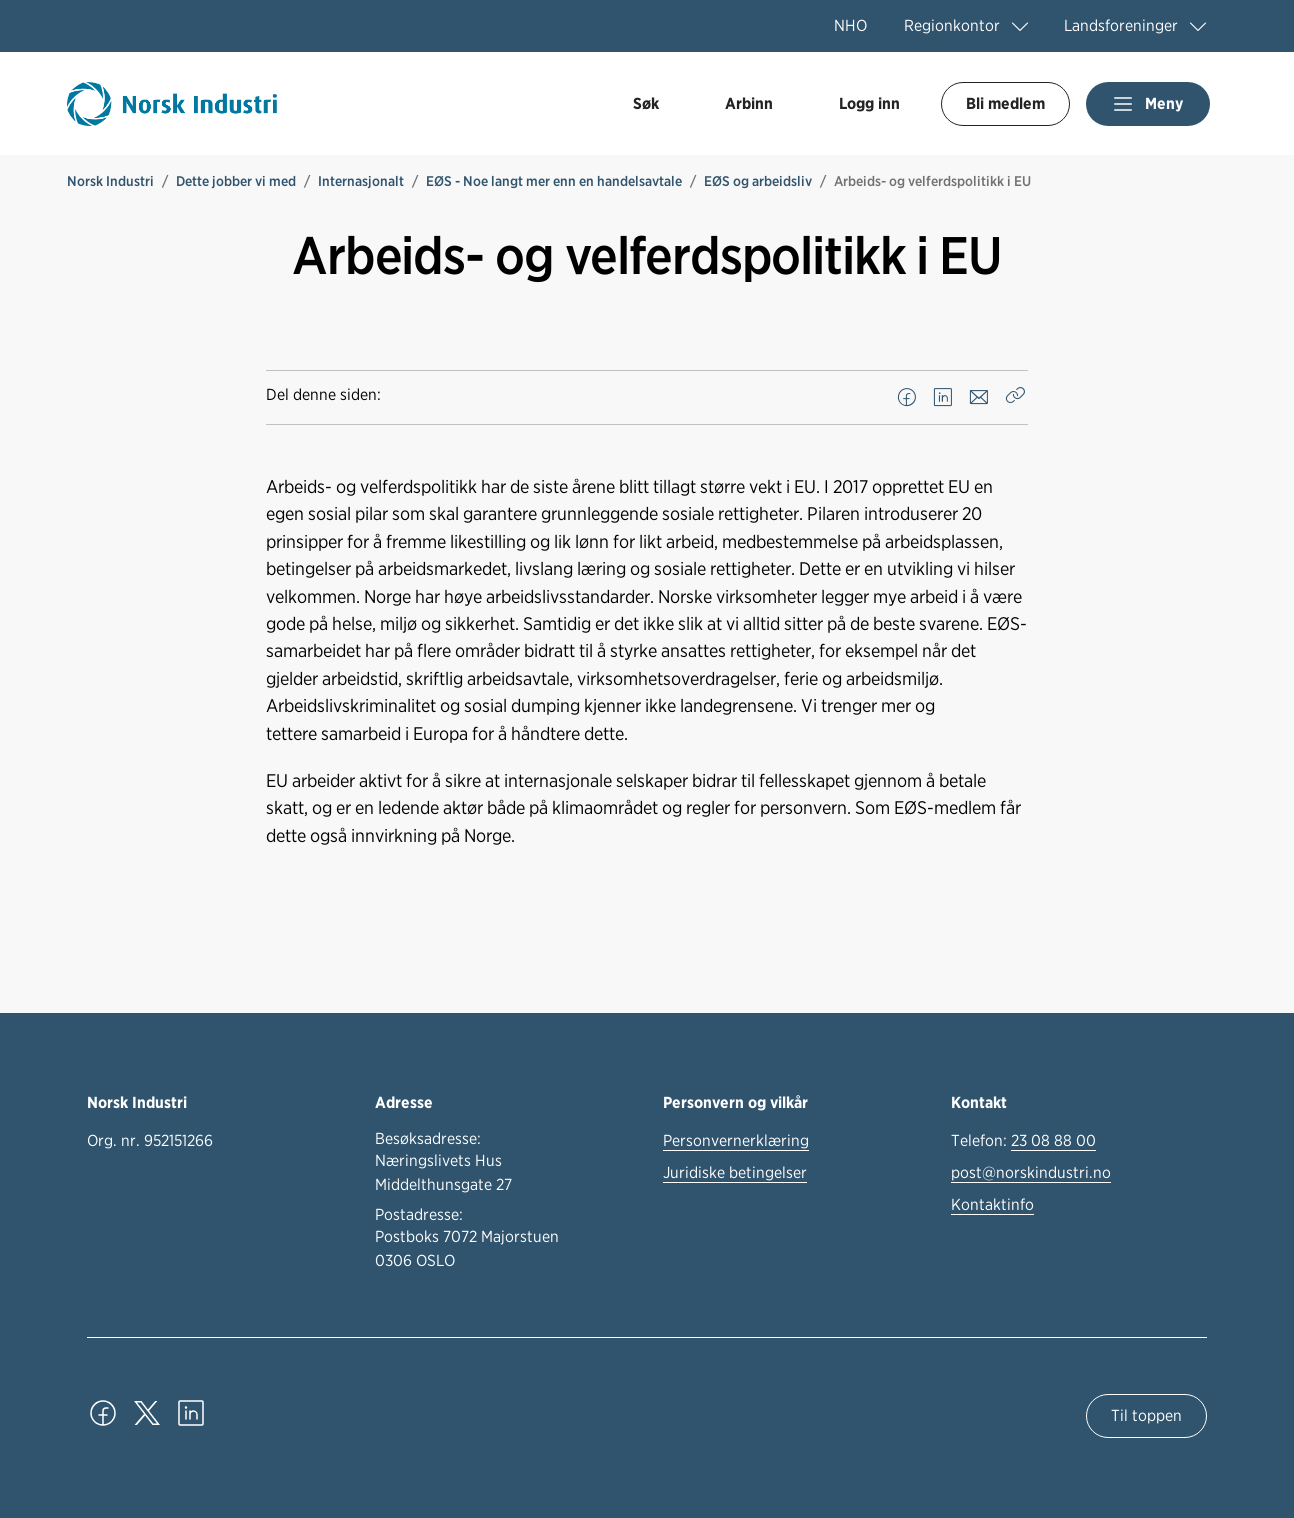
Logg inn (869, 103)
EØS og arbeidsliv (758, 181)
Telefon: (1023, 1141)
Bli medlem (1005, 103)
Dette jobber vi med (236, 181)
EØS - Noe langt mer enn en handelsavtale (554, 181)
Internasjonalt (361, 181)
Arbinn (749, 103)
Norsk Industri (110, 181)
